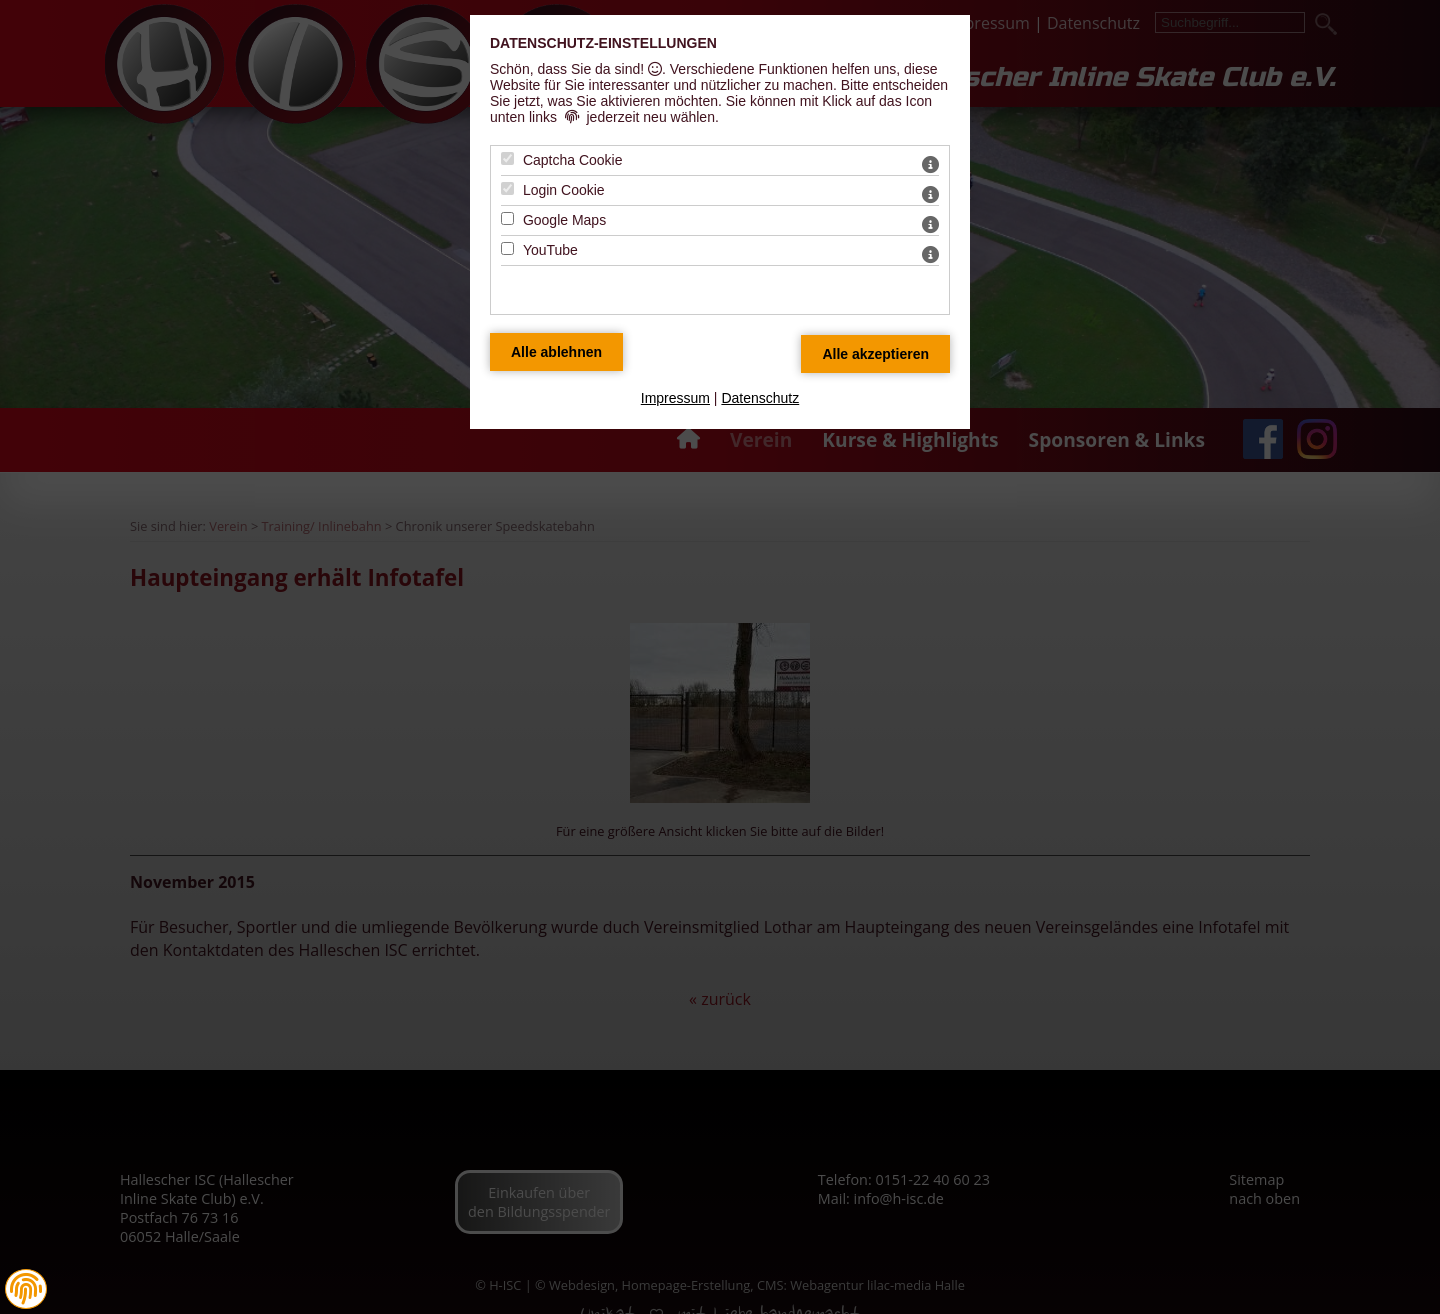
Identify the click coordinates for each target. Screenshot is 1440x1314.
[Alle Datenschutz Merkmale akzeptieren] (875, 354)
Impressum (675, 398)
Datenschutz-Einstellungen (603, 43)
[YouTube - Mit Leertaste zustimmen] (507, 248)
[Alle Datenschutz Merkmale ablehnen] (556, 352)
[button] (26, 1289)
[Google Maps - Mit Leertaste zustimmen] (507, 218)
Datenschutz (760, 398)
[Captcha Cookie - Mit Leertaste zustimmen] (507, 158)
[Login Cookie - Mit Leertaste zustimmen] (507, 188)
